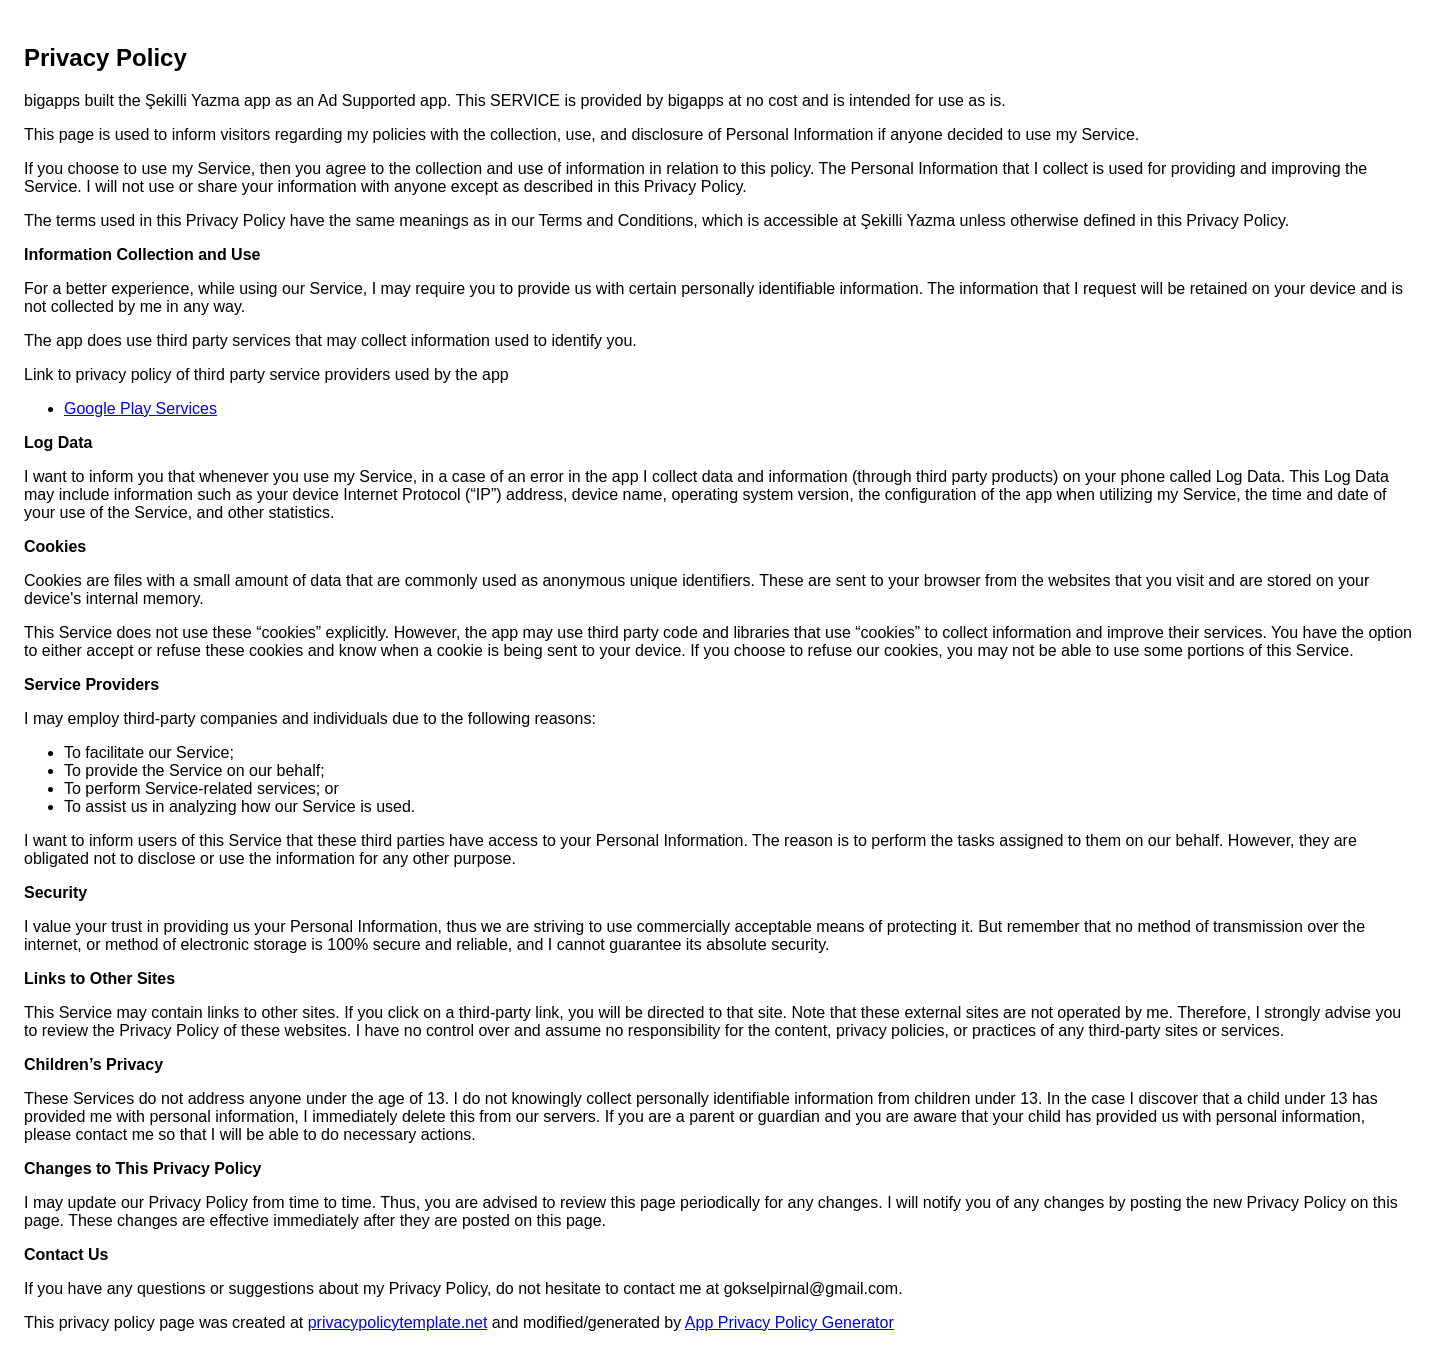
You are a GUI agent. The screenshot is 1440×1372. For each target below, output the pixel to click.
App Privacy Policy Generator (789, 1322)
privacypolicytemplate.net (398, 1322)
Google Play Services (140, 408)
